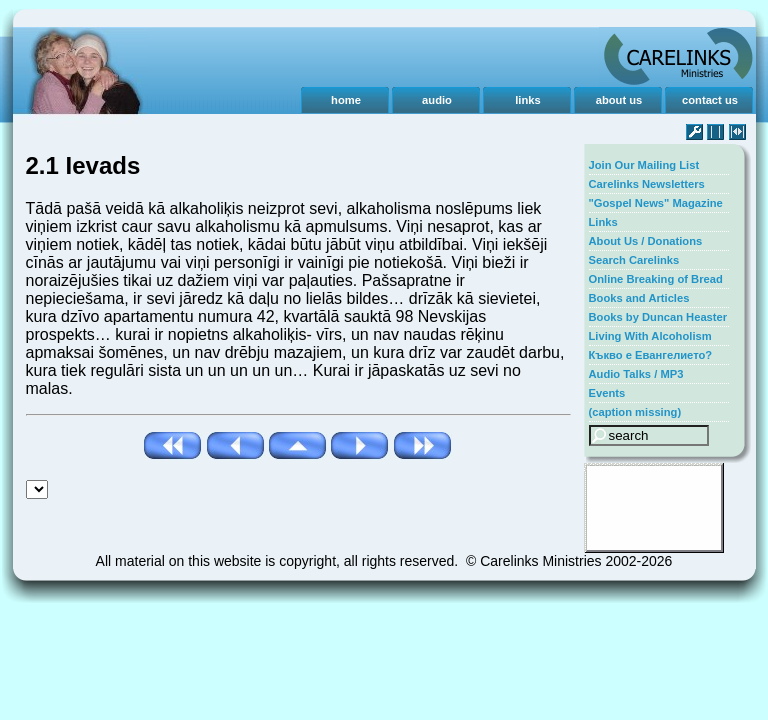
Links (603, 222)
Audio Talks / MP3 (636, 374)
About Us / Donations (646, 241)
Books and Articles (639, 298)
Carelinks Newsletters (647, 184)
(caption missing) (635, 412)
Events (607, 393)
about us (619, 100)
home (346, 100)
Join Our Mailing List (644, 165)
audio (437, 100)
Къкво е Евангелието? (651, 355)
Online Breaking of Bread (656, 279)
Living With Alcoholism (650, 336)
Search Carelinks (634, 260)
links (528, 100)
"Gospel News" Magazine (656, 203)
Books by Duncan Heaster (658, 317)
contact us (710, 100)
